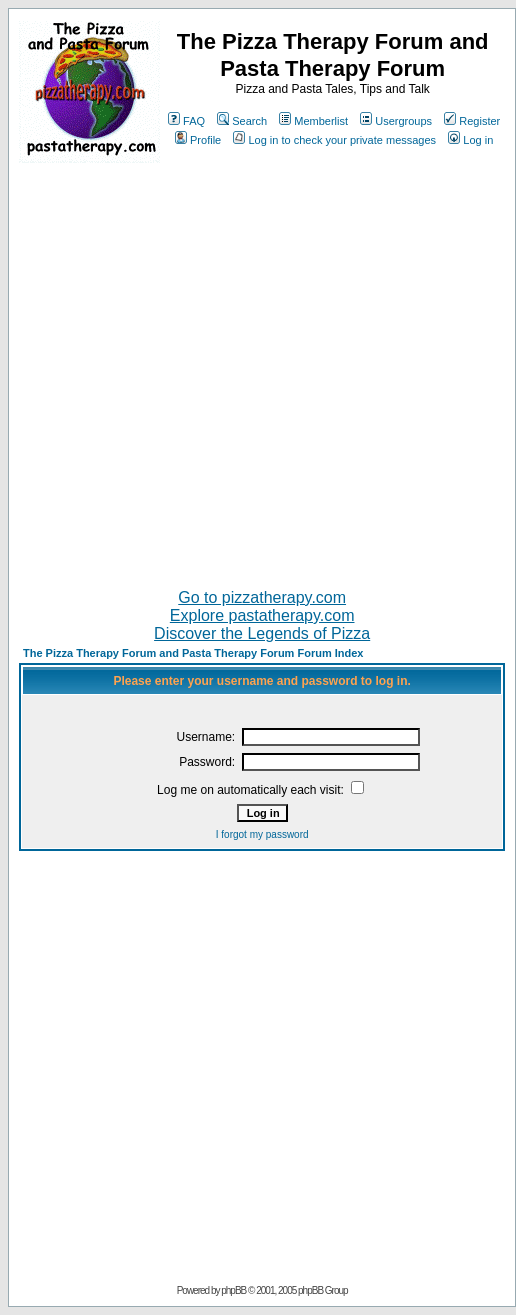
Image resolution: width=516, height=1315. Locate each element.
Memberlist (313, 121)
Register (472, 121)
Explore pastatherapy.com (262, 615)
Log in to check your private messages (334, 140)
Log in (470, 140)
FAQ (186, 121)
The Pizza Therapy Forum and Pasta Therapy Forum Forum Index (193, 653)
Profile (198, 140)
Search (242, 121)
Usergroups (396, 121)
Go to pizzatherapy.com (262, 597)
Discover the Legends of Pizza (262, 633)
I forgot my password (262, 834)
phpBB (233, 1290)
